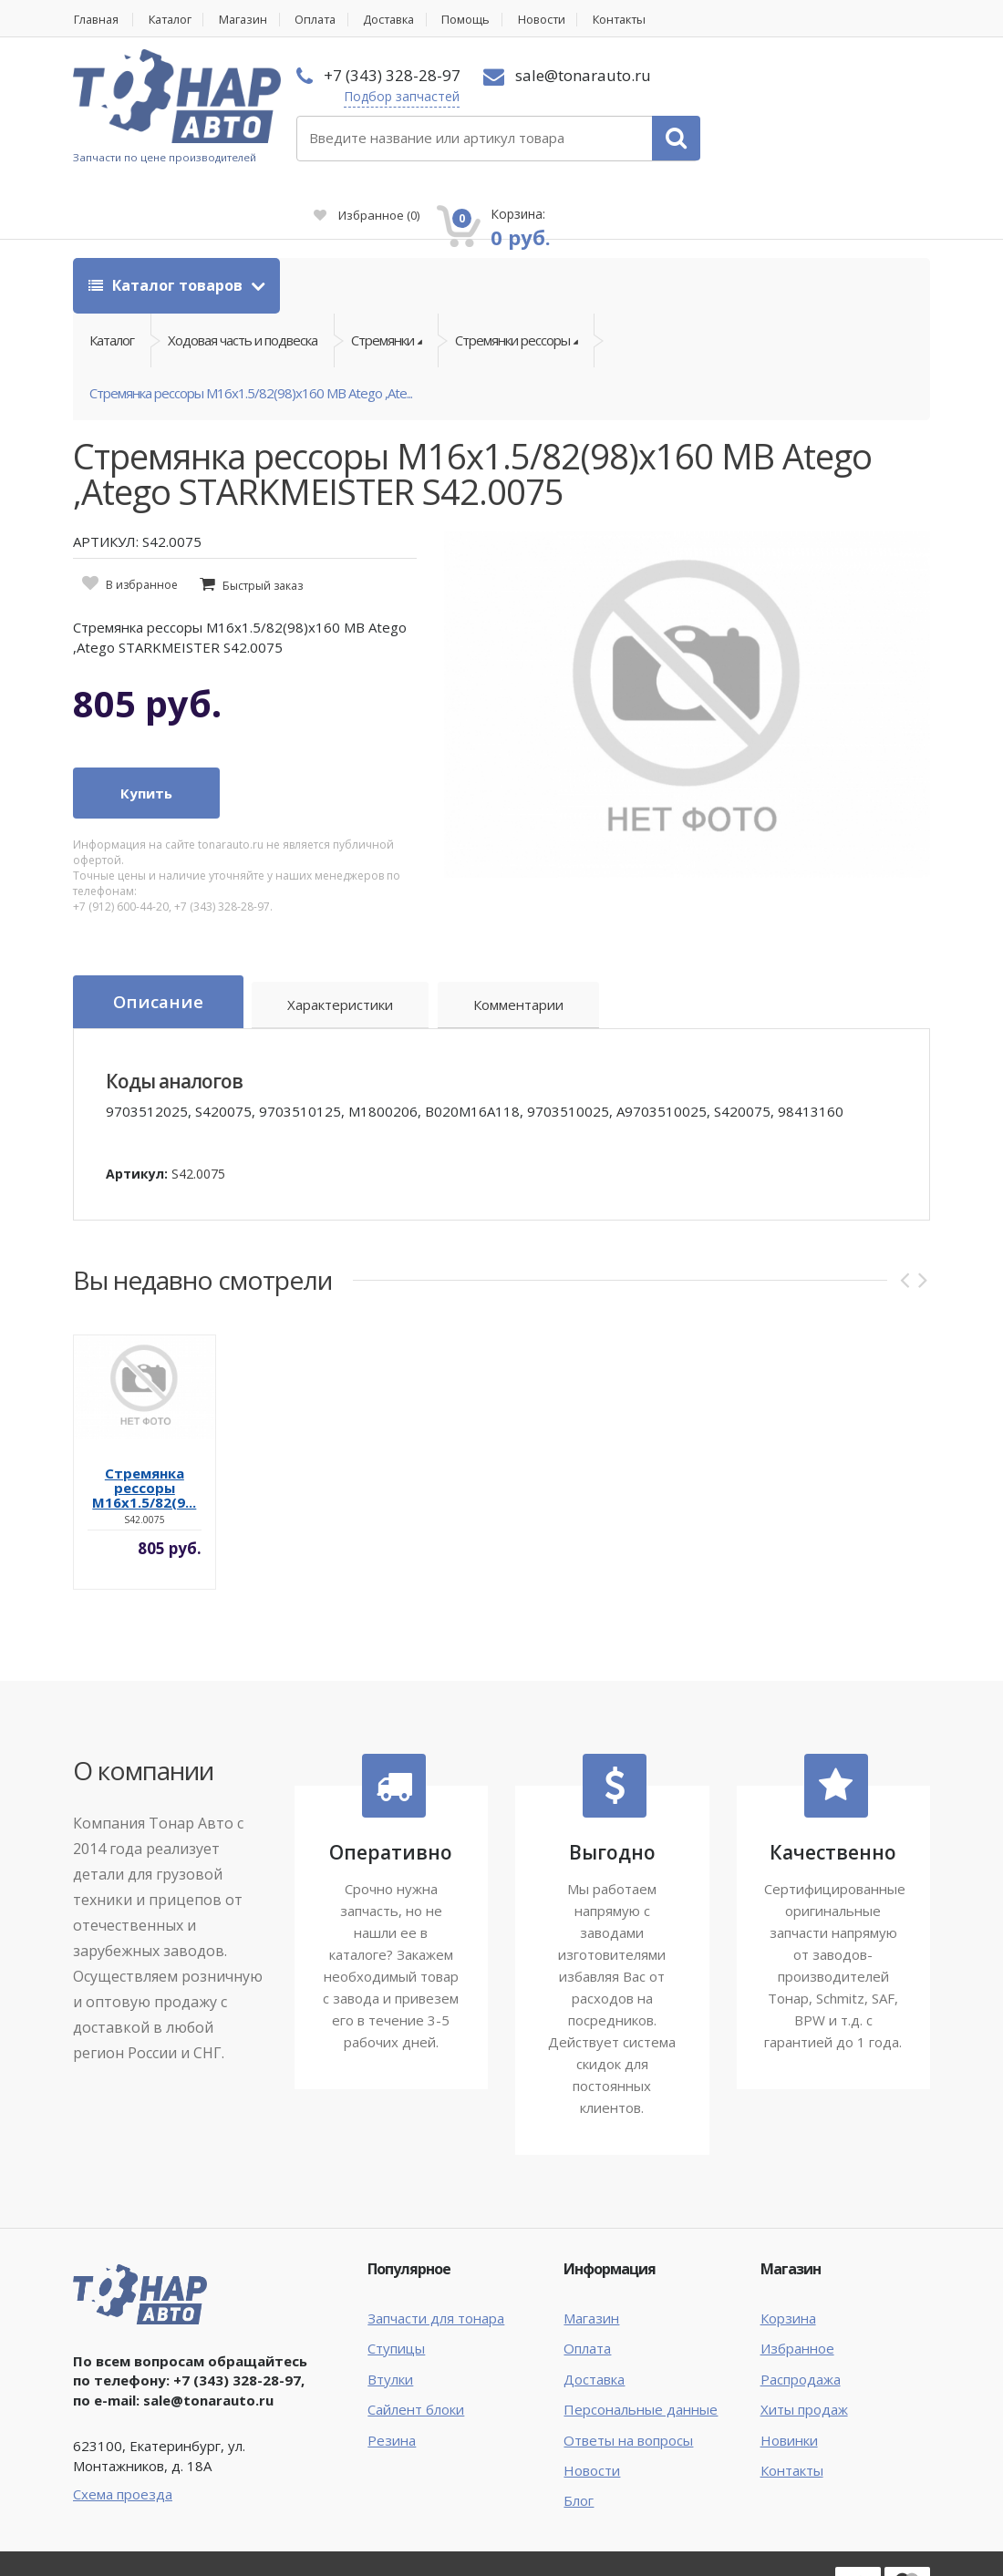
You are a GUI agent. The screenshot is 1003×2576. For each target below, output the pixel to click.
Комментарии (520, 945)
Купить (146, 733)
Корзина (788, 2257)
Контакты (643, 19)
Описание (158, 942)
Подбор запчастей (386, 96)
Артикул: (137, 1112)
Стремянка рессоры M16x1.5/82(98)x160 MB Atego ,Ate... (250, 332)
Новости (561, 19)
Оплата (326, 19)
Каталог (174, 19)
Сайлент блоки (415, 2348)
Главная (96, 19)
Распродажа (800, 2318)
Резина (391, 2379)
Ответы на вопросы (628, 2379)
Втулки (390, 2318)
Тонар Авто (129, 2519)
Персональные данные (641, 2348)
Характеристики (342, 945)
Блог (579, 2440)
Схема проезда (122, 2433)
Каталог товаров (167, 221)
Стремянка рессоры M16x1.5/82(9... (144, 1426)
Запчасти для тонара (435, 2257)
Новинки (789, 2379)
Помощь (484, 19)
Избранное (721, 106)
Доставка (404, 19)
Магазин (251, 19)
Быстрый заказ (262, 526)
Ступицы (396, 2287)
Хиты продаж (804, 2348)
